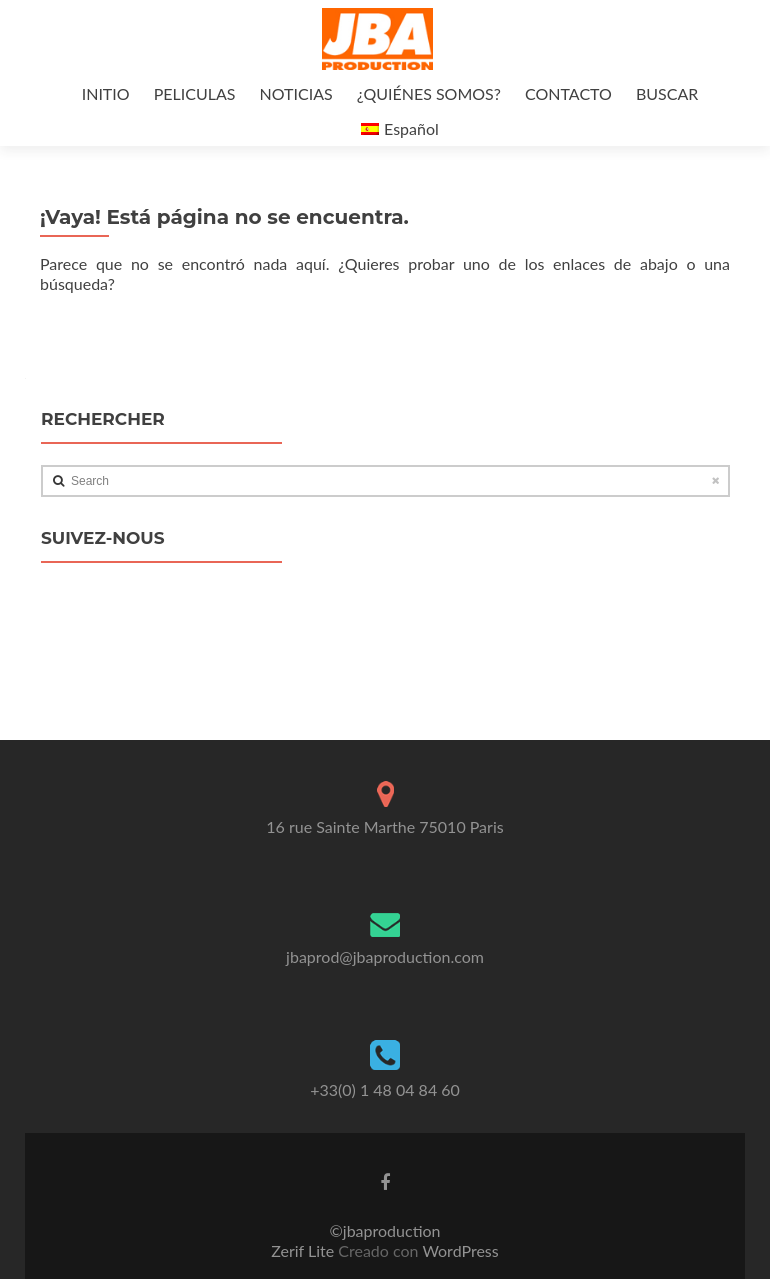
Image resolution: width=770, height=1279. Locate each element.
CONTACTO (568, 93)
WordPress (459, 1250)
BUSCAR (667, 93)
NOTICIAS (296, 93)
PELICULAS (195, 93)
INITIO (106, 93)
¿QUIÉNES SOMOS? (429, 93)
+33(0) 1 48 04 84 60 (385, 1089)
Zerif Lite (304, 1250)
